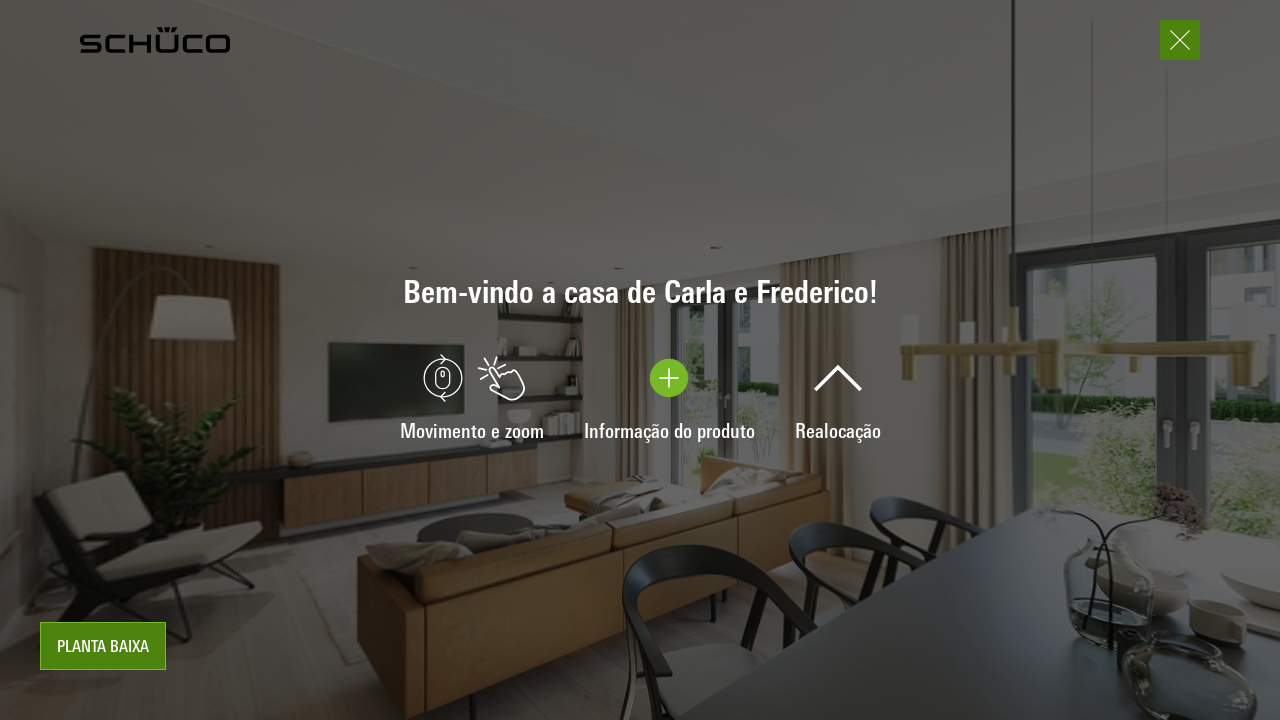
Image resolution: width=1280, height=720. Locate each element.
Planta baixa (103, 648)
